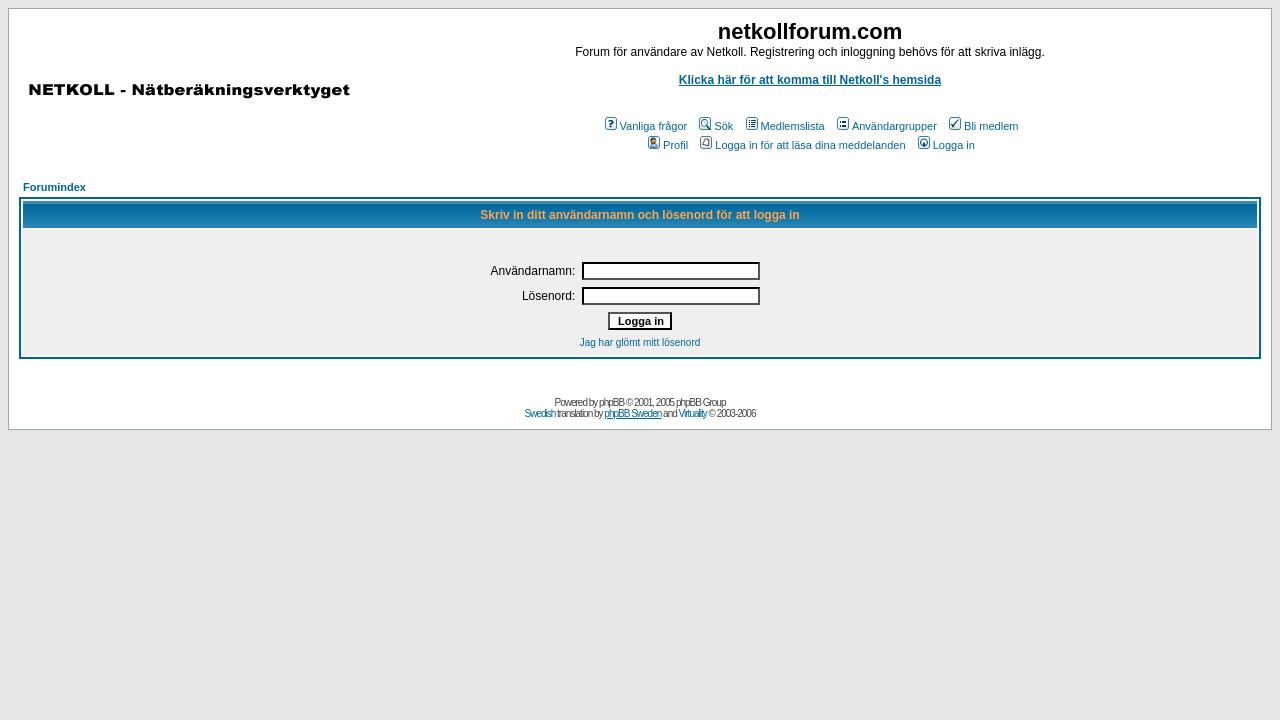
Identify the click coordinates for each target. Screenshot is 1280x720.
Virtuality (693, 413)
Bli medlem (983, 126)
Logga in (946, 145)
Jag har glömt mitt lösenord (640, 342)
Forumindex (54, 187)
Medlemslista (785, 126)
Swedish (540, 413)
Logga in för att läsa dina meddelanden (802, 145)
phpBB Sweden (632, 413)
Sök (716, 126)
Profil (668, 145)
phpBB (611, 402)
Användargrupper (887, 126)
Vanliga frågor (646, 126)
